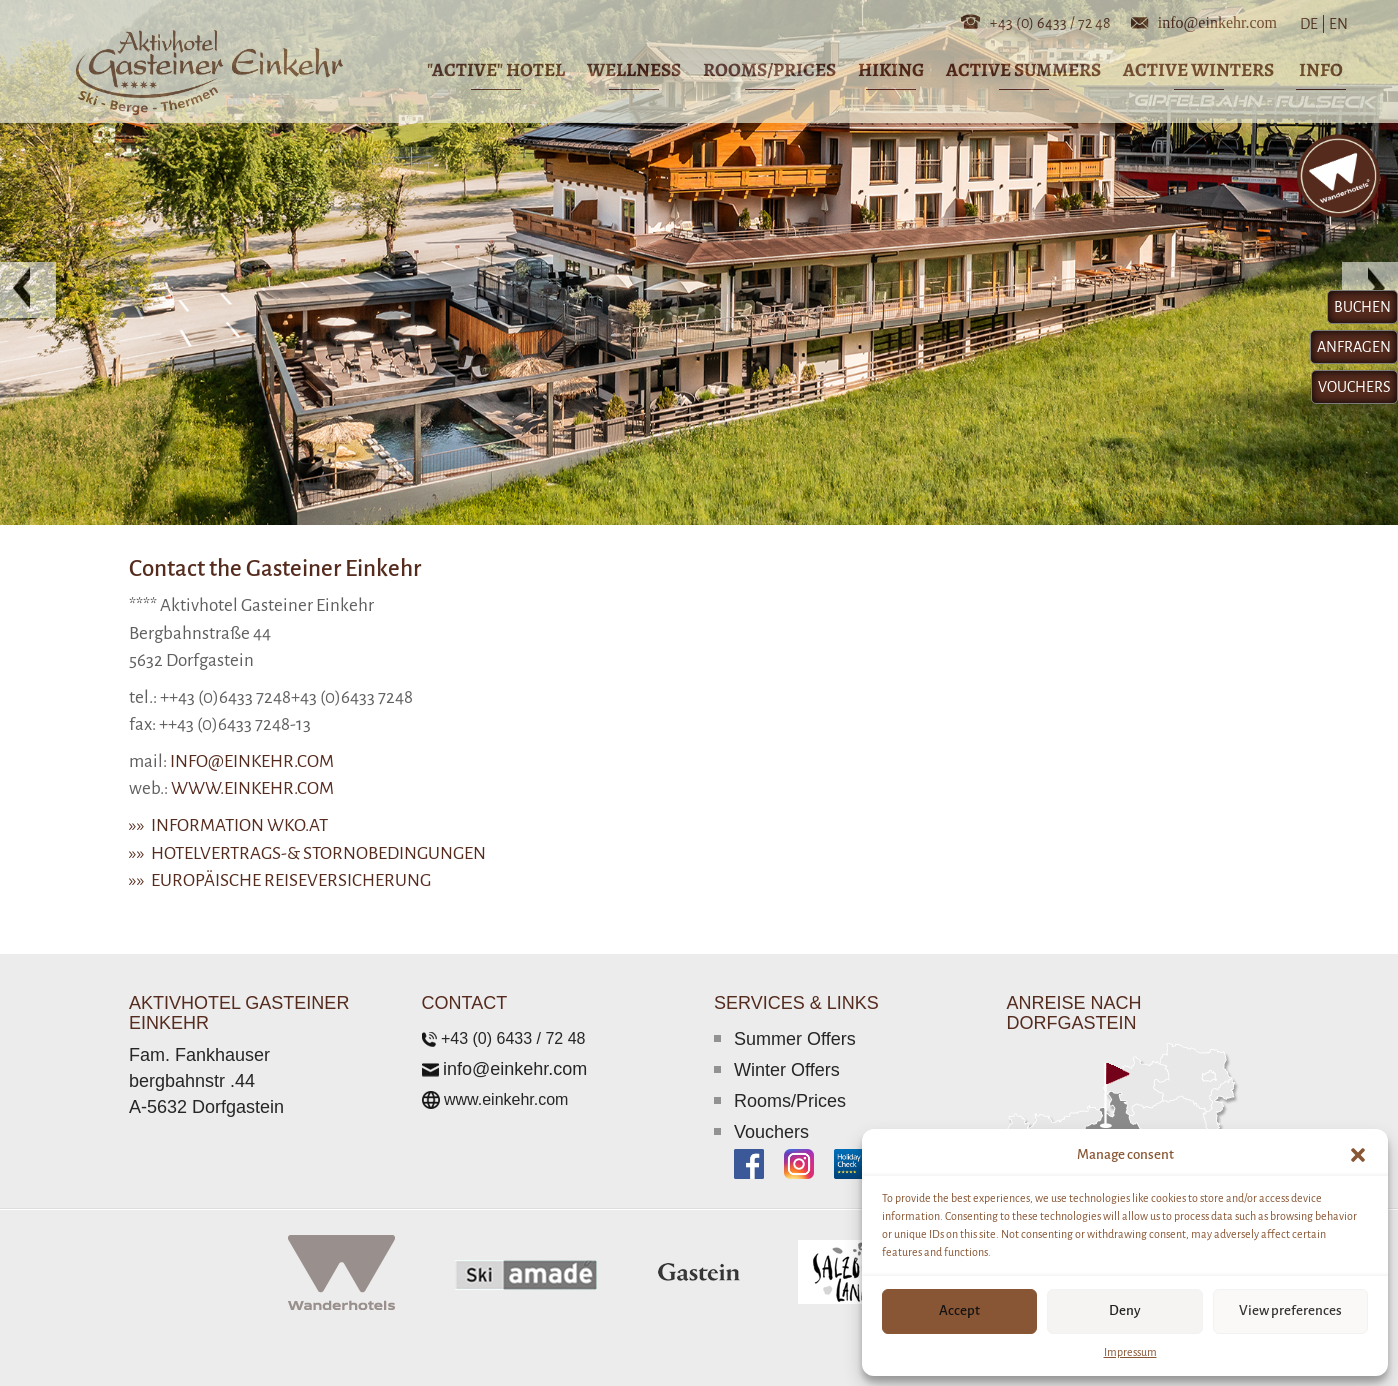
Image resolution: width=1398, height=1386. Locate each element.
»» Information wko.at (228, 825)
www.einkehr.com (252, 788)
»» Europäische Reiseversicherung (280, 880)
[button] (1358, 1155)
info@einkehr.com (1217, 21)
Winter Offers (787, 1070)
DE (1313, 24)
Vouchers (771, 1132)
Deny (1125, 1310)
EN (1337, 24)
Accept (959, 1310)
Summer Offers (795, 1039)
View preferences (1290, 1310)
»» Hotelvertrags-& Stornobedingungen (307, 853)
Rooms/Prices (790, 1101)
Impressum (1130, 1352)
